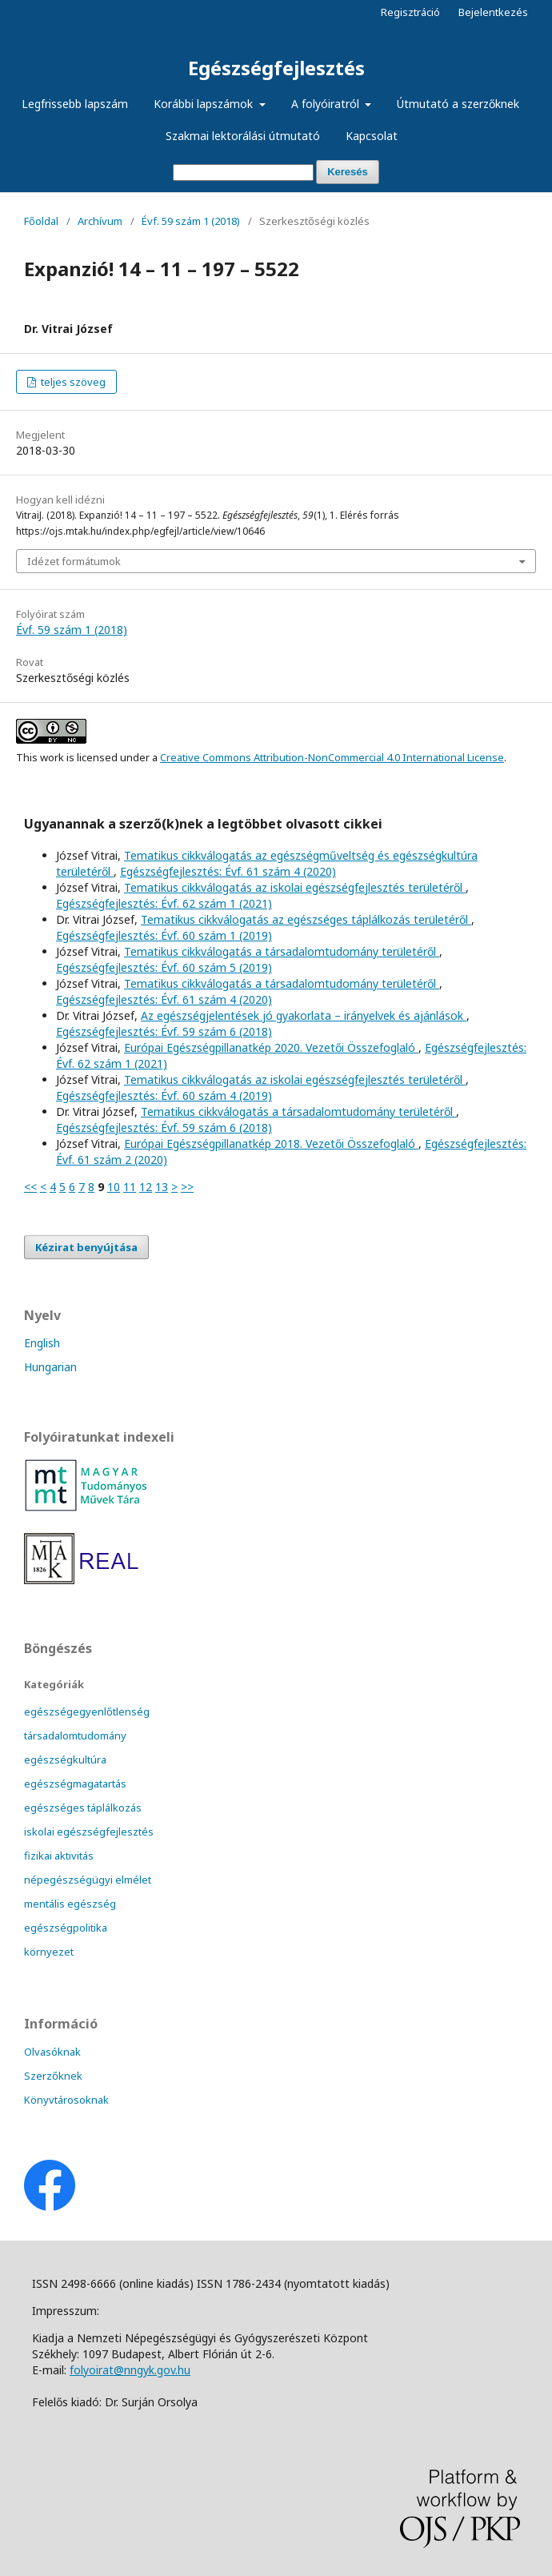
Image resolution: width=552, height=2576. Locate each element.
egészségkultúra (65, 1759)
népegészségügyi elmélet (87, 1879)
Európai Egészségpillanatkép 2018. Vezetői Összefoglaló (271, 1143)
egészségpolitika (65, 1927)
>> (187, 1186)
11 (129, 1186)
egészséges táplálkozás (83, 1807)
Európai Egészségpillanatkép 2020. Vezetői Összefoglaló (271, 1047)
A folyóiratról (326, 103)
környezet (49, 1951)
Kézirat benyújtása (86, 1247)
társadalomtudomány (75, 1735)
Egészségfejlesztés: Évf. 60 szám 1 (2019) (164, 935)
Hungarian (50, 1366)
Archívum (100, 221)
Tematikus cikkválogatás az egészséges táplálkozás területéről (306, 919)
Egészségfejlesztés (276, 67)
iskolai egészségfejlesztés (89, 1831)
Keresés (347, 172)
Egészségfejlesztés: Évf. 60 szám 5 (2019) (164, 967)
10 (113, 1186)
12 (145, 1186)
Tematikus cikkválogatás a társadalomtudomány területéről (281, 951)
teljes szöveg (72, 382)
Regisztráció (410, 12)
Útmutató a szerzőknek (458, 103)
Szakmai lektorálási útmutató (243, 135)
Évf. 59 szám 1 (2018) (191, 221)
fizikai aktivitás (59, 1855)
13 (161, 1186)
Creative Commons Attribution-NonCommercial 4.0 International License (332, 757)
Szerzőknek (53, 2075)
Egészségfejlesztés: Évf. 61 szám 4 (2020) (228, 871)
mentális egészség (70, 1903)
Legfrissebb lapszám (75, 103)
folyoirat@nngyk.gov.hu (130, 2369)
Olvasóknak (52, 2051)
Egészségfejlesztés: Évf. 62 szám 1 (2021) (164, 903)
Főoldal (41, 221)
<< (30, 1186)
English (42, 1342)
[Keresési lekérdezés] (243, 172)
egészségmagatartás (75, 1783)
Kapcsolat (372, 135)
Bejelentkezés (493, 12)
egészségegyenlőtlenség (87, 1711)
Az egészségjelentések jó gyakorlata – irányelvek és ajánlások (303, 1015)
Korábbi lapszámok (205, 103)
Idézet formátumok (74, 561)
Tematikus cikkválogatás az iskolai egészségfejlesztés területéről (295, 887)
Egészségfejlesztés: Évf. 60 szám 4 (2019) (164, 1095)
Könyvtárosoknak (66, 2099)
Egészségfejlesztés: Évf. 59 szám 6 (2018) (164, 1031)
